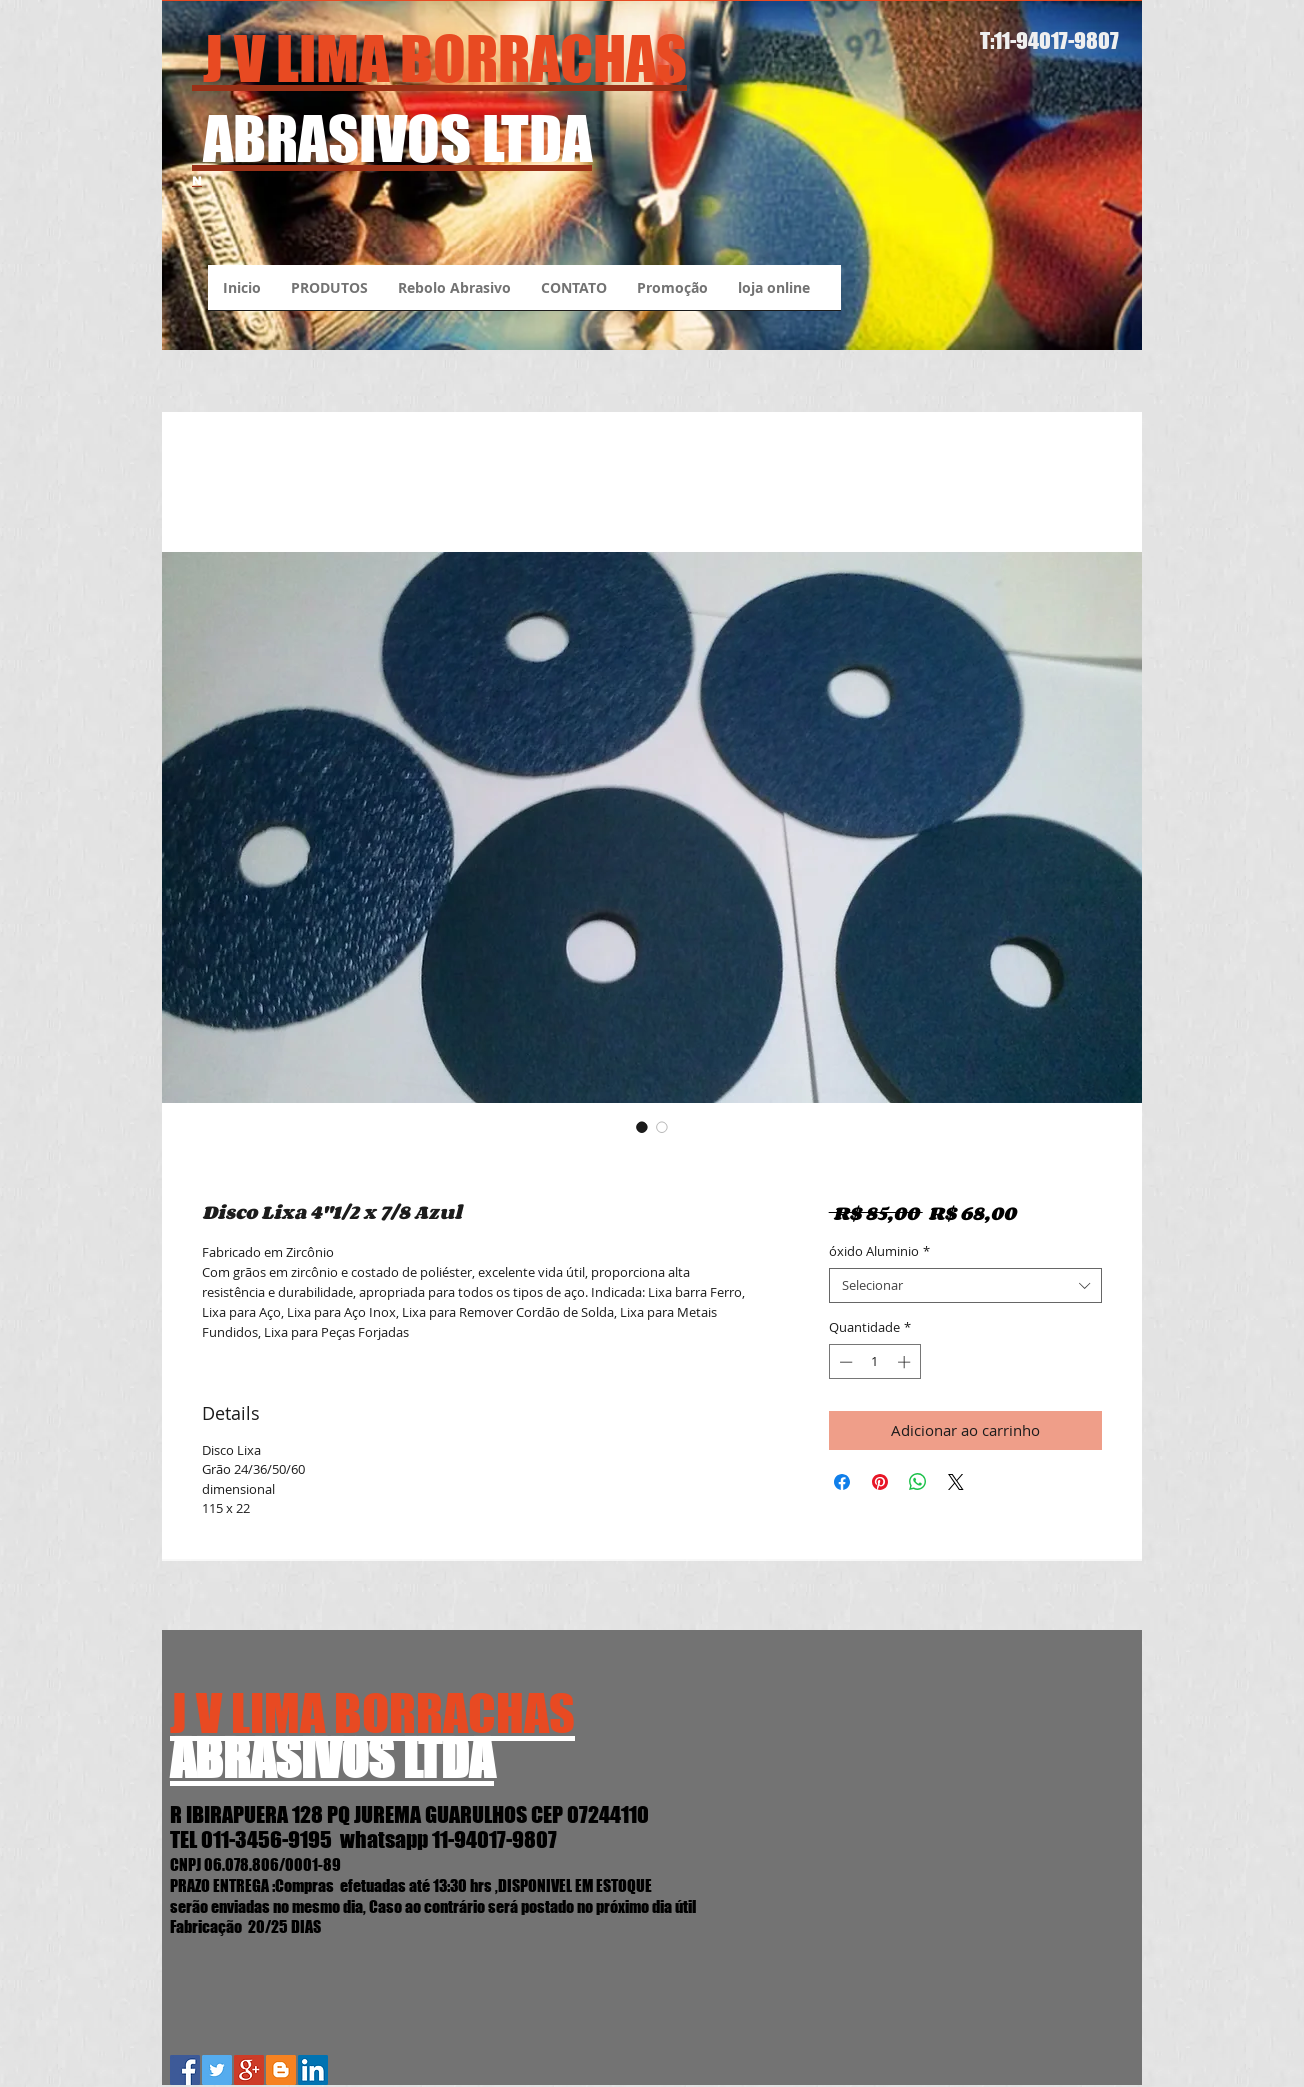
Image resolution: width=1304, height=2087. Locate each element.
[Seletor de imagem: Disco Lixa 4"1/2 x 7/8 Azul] (642, 1127)
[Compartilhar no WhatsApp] (918, 1482)
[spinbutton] (874, 1362)
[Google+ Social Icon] (249, 2070)
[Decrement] (844, 1362)
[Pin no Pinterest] (880, 1482)
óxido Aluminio (879, 1251)
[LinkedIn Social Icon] (313, 2070)
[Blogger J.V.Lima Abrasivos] (281, 2070)
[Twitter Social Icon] (217, 2070)
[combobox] (965, 1285)
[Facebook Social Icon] (185, 2070)
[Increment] (906, 1362)
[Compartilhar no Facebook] (842, 1482)
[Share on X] (956, 1482)
